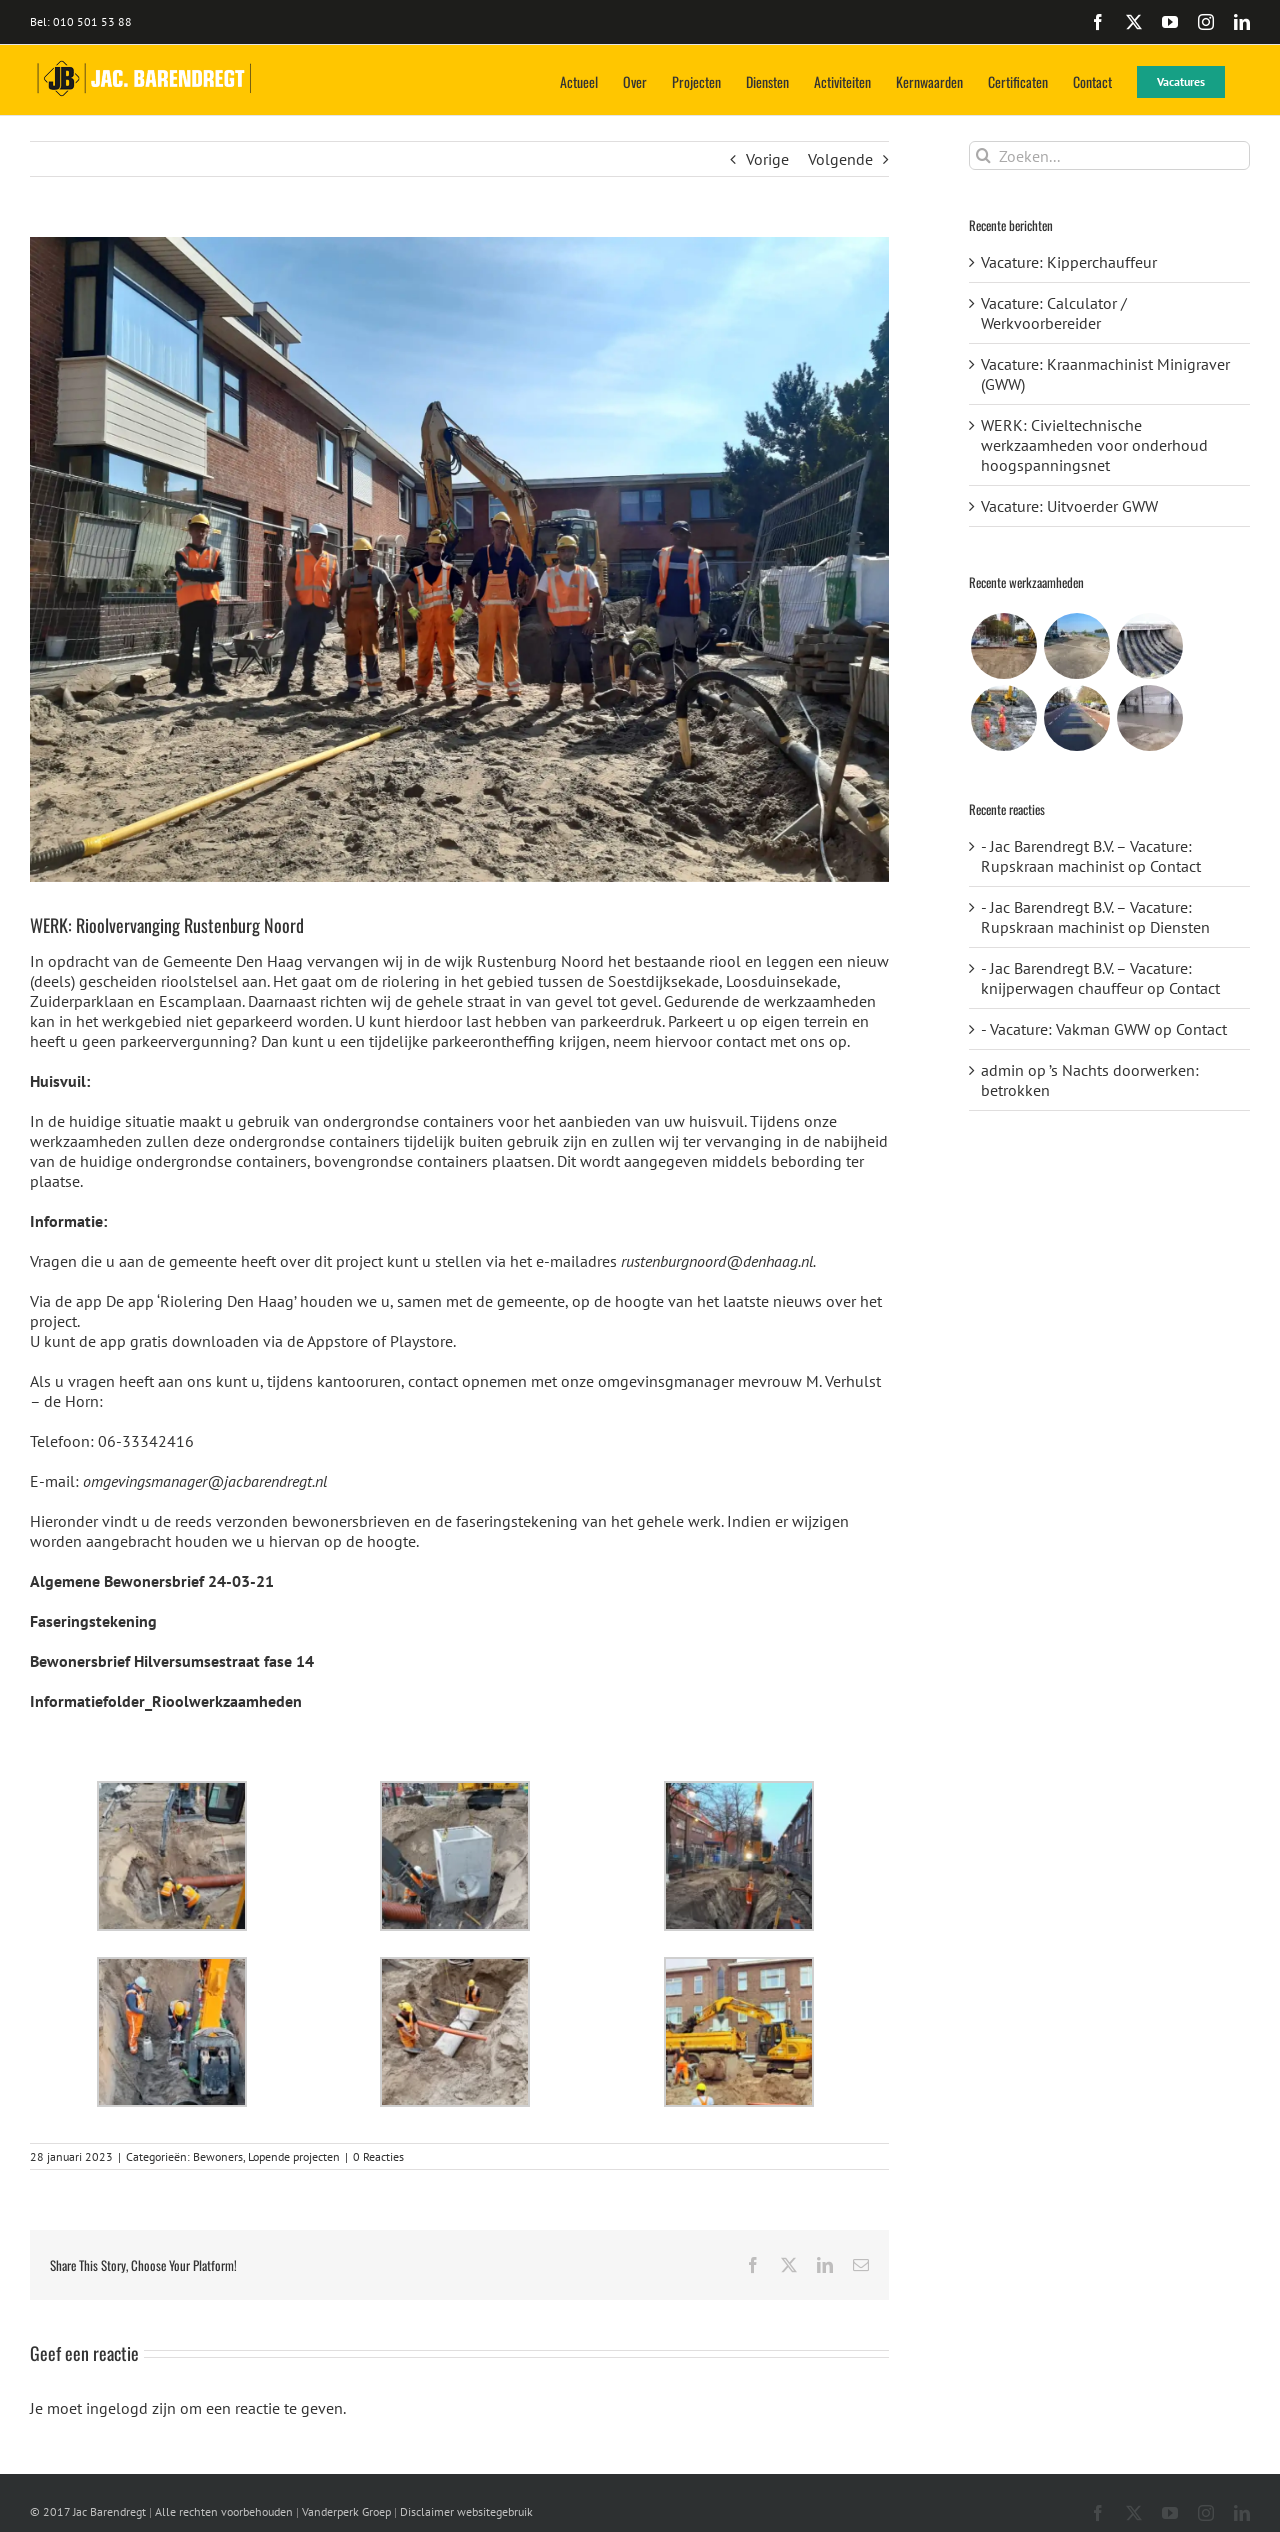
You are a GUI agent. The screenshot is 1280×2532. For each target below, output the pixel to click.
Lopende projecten (294, 2156)
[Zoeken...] (1109, 155)
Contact (1175, 866)
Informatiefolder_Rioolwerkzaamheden (166, 1701)
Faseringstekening (93, 1621)
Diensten (1180, 927)
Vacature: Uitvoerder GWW (1069, 506)
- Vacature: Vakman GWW (1065, 1029)
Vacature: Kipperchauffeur (1069, 262)
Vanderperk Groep (346, 2511)
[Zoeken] (983, 155)
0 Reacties (378, 2156)
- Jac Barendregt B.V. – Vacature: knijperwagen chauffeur (1086, 978)
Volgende (840, 159)
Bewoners (218, 2156)
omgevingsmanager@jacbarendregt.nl (205, 1481)
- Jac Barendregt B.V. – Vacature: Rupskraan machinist (1086, 856)
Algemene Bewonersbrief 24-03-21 (152, 1581)
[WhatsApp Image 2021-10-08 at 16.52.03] (459, 559)
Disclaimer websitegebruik (466, 2511)
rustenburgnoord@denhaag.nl (717, 1261)
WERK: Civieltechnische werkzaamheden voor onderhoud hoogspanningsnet (1094, 445)
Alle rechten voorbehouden (224, 2511)
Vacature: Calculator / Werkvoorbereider (1054, 313)
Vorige (767, 159)
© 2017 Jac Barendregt (88, 2511)
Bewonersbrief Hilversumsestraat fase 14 (172, 1661)
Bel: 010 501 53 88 (81, 21)
